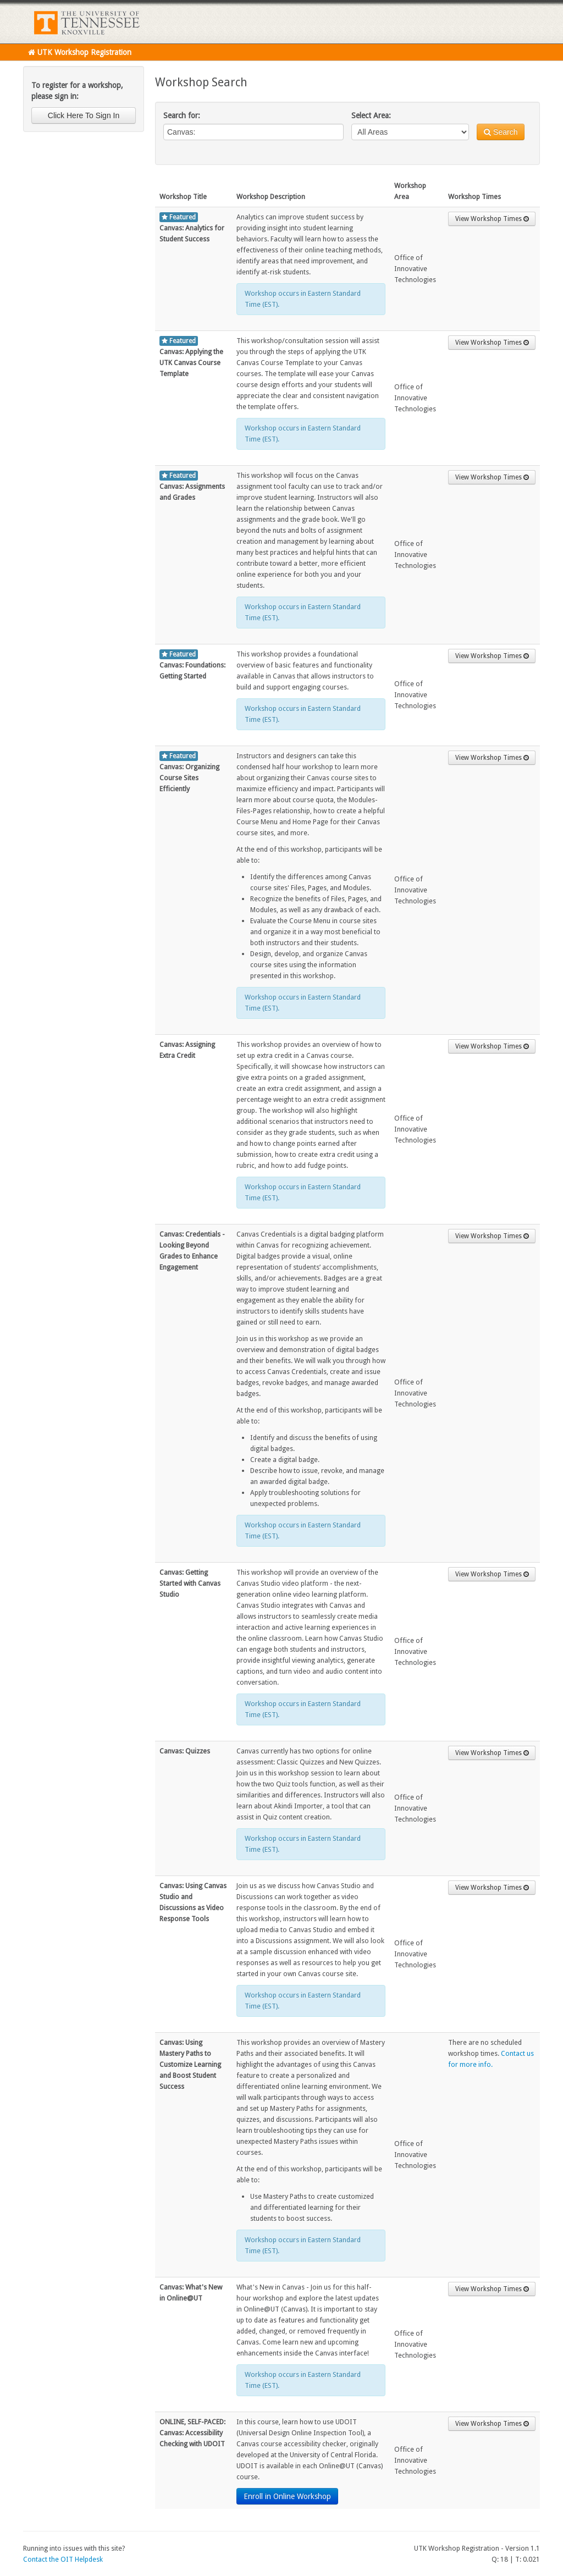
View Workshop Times (492, 219)
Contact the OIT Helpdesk (63, 2559)
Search (500, 132)
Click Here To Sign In (83, 115)
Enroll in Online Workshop (287, 2496)
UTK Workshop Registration (79, 52)
